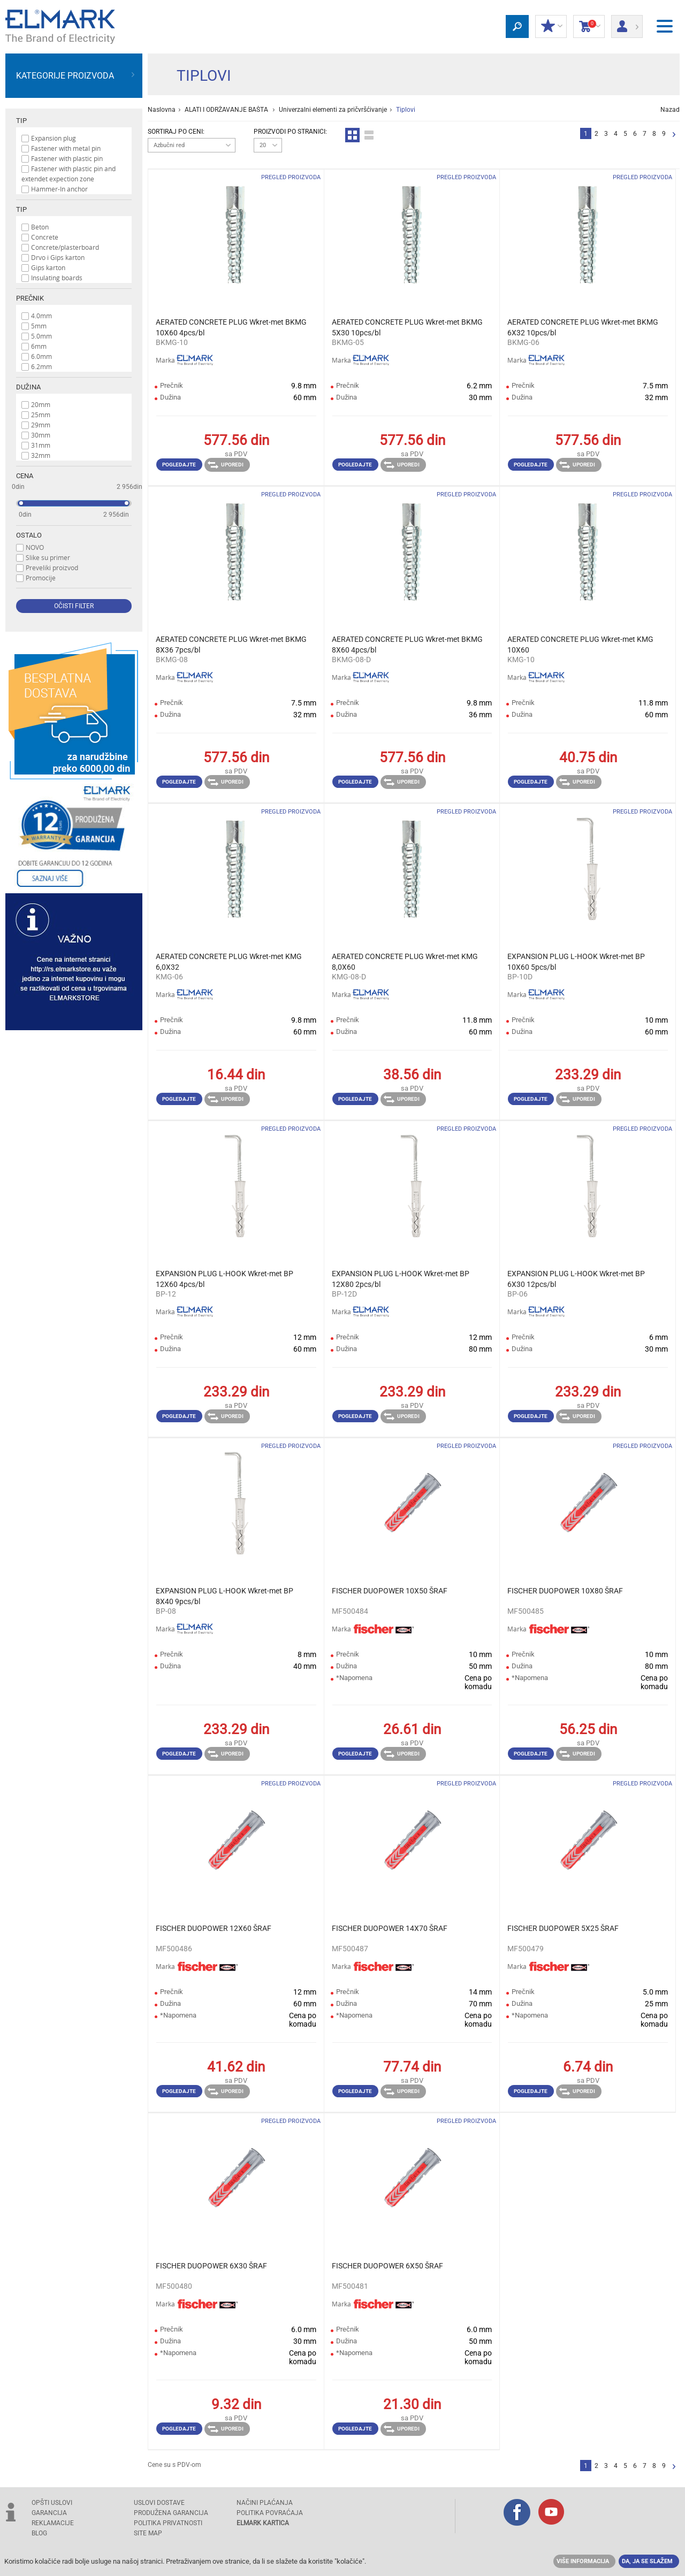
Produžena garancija (171, 2513)
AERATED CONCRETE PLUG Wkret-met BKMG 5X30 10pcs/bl (407, 327)
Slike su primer (48, 557)
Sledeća (674, 135)
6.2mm (41, 366)
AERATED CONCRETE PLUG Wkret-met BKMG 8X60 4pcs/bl (407, 644)
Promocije (41, 577)
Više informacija (583, 2561)
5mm (39, 325)
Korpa (589, 26)
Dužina (28, 387)
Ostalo (29, 535)
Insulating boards (56, 277)
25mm (40, 414)
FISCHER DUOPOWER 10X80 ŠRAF (565, 1590)
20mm (40, 404)
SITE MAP (148, 2533)
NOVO (35, 547)
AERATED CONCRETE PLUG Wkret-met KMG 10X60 (580, 644)
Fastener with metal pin (66, 148)
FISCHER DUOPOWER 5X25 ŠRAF (563, 1928)
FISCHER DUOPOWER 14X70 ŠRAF (389, 1928)
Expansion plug (53, 138)
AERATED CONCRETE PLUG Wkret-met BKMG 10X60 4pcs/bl (231, 327)
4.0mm (41, 315)
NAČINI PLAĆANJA (265, 2502)
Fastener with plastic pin (67, 158)
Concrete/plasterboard (65, 247)
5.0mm (41, 336)
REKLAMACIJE (53, 2523)
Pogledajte (179, 464)
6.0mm (41, 356)
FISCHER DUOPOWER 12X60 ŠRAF (213, 1928)
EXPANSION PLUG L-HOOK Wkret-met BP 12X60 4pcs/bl (224, 1279)
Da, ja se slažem (647, 2561)
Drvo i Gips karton (58, 257)
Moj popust (551, 26)
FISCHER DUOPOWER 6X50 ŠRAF (387, 2265)
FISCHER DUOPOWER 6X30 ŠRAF (211, 2265)
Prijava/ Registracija (627, 23)
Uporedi (225, 465)
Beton (40, 227)
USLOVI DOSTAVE (159, 2502)
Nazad (670, 109)
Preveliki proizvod (52, 567)
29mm (40, 424)
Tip (21, 121)
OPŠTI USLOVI (52, 2502)
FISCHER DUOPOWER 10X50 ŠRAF (389, 1590)
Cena (24, 476)
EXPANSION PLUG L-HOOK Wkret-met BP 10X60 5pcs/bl (576, 961)
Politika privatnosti (168, 2523)
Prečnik (30, 298)
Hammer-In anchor (59, 189)
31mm (40, 445)
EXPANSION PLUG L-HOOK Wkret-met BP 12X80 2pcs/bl (400, 1279)
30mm (40, 435)
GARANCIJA (49, 2513)
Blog (39, 2533)
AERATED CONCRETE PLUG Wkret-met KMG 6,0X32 (229, 961)
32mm (40, 455)
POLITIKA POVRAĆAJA (270, 2513)
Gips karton (48, 267)
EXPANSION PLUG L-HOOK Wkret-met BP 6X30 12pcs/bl (576, 1279)
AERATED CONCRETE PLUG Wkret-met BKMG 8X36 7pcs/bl (231, 644)
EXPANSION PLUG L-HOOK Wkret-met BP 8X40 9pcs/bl (224, 1596)
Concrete (44, 237)
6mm (39, 346)
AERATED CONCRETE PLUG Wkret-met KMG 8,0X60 (405, 961)
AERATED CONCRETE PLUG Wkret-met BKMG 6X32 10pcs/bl (582, 327)
